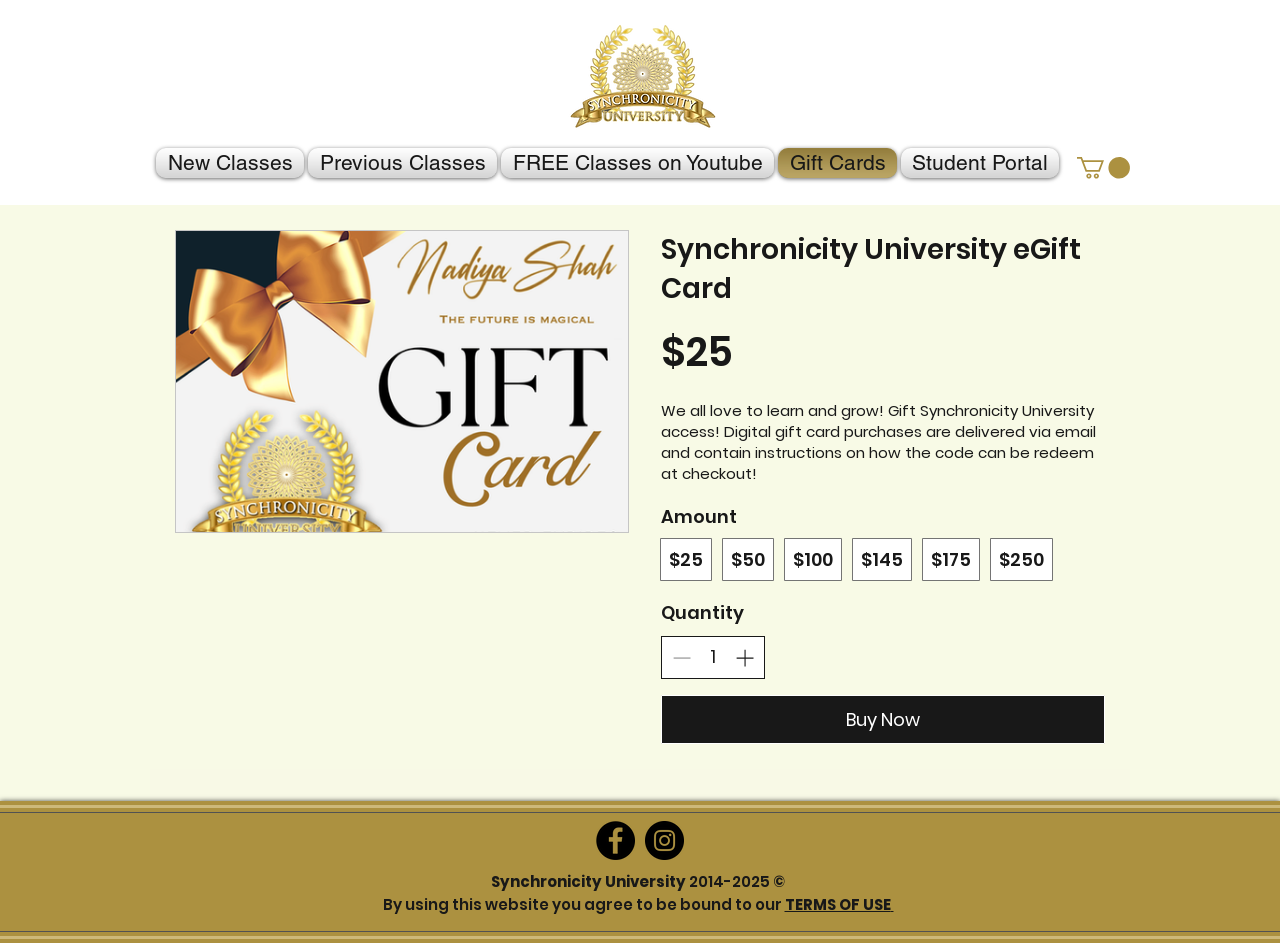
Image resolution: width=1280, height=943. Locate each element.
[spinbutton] (713, 656)
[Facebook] (615, 840)
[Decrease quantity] (681, 657)
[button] (1103, 168)
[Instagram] (664, 840)
